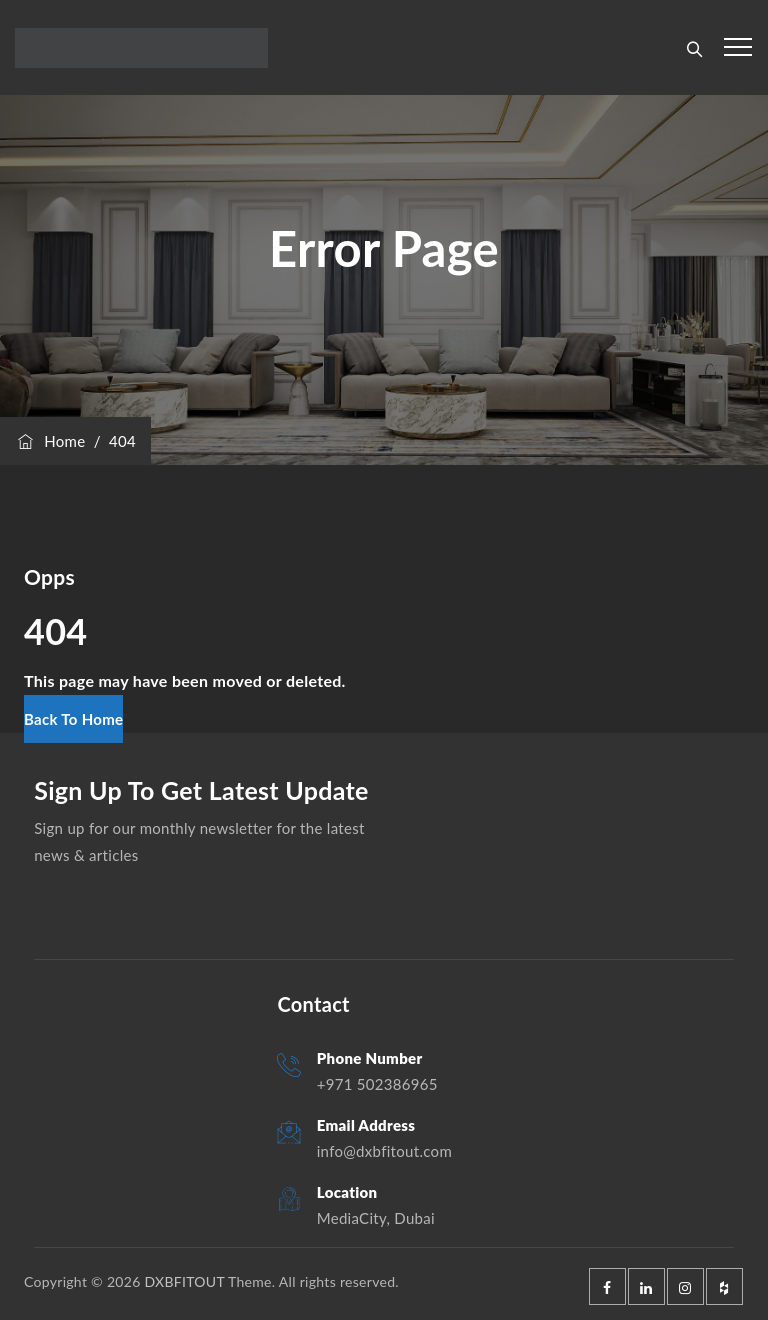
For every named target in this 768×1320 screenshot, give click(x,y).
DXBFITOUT (184, 1281)
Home (50, 441)
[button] (73, 719)
